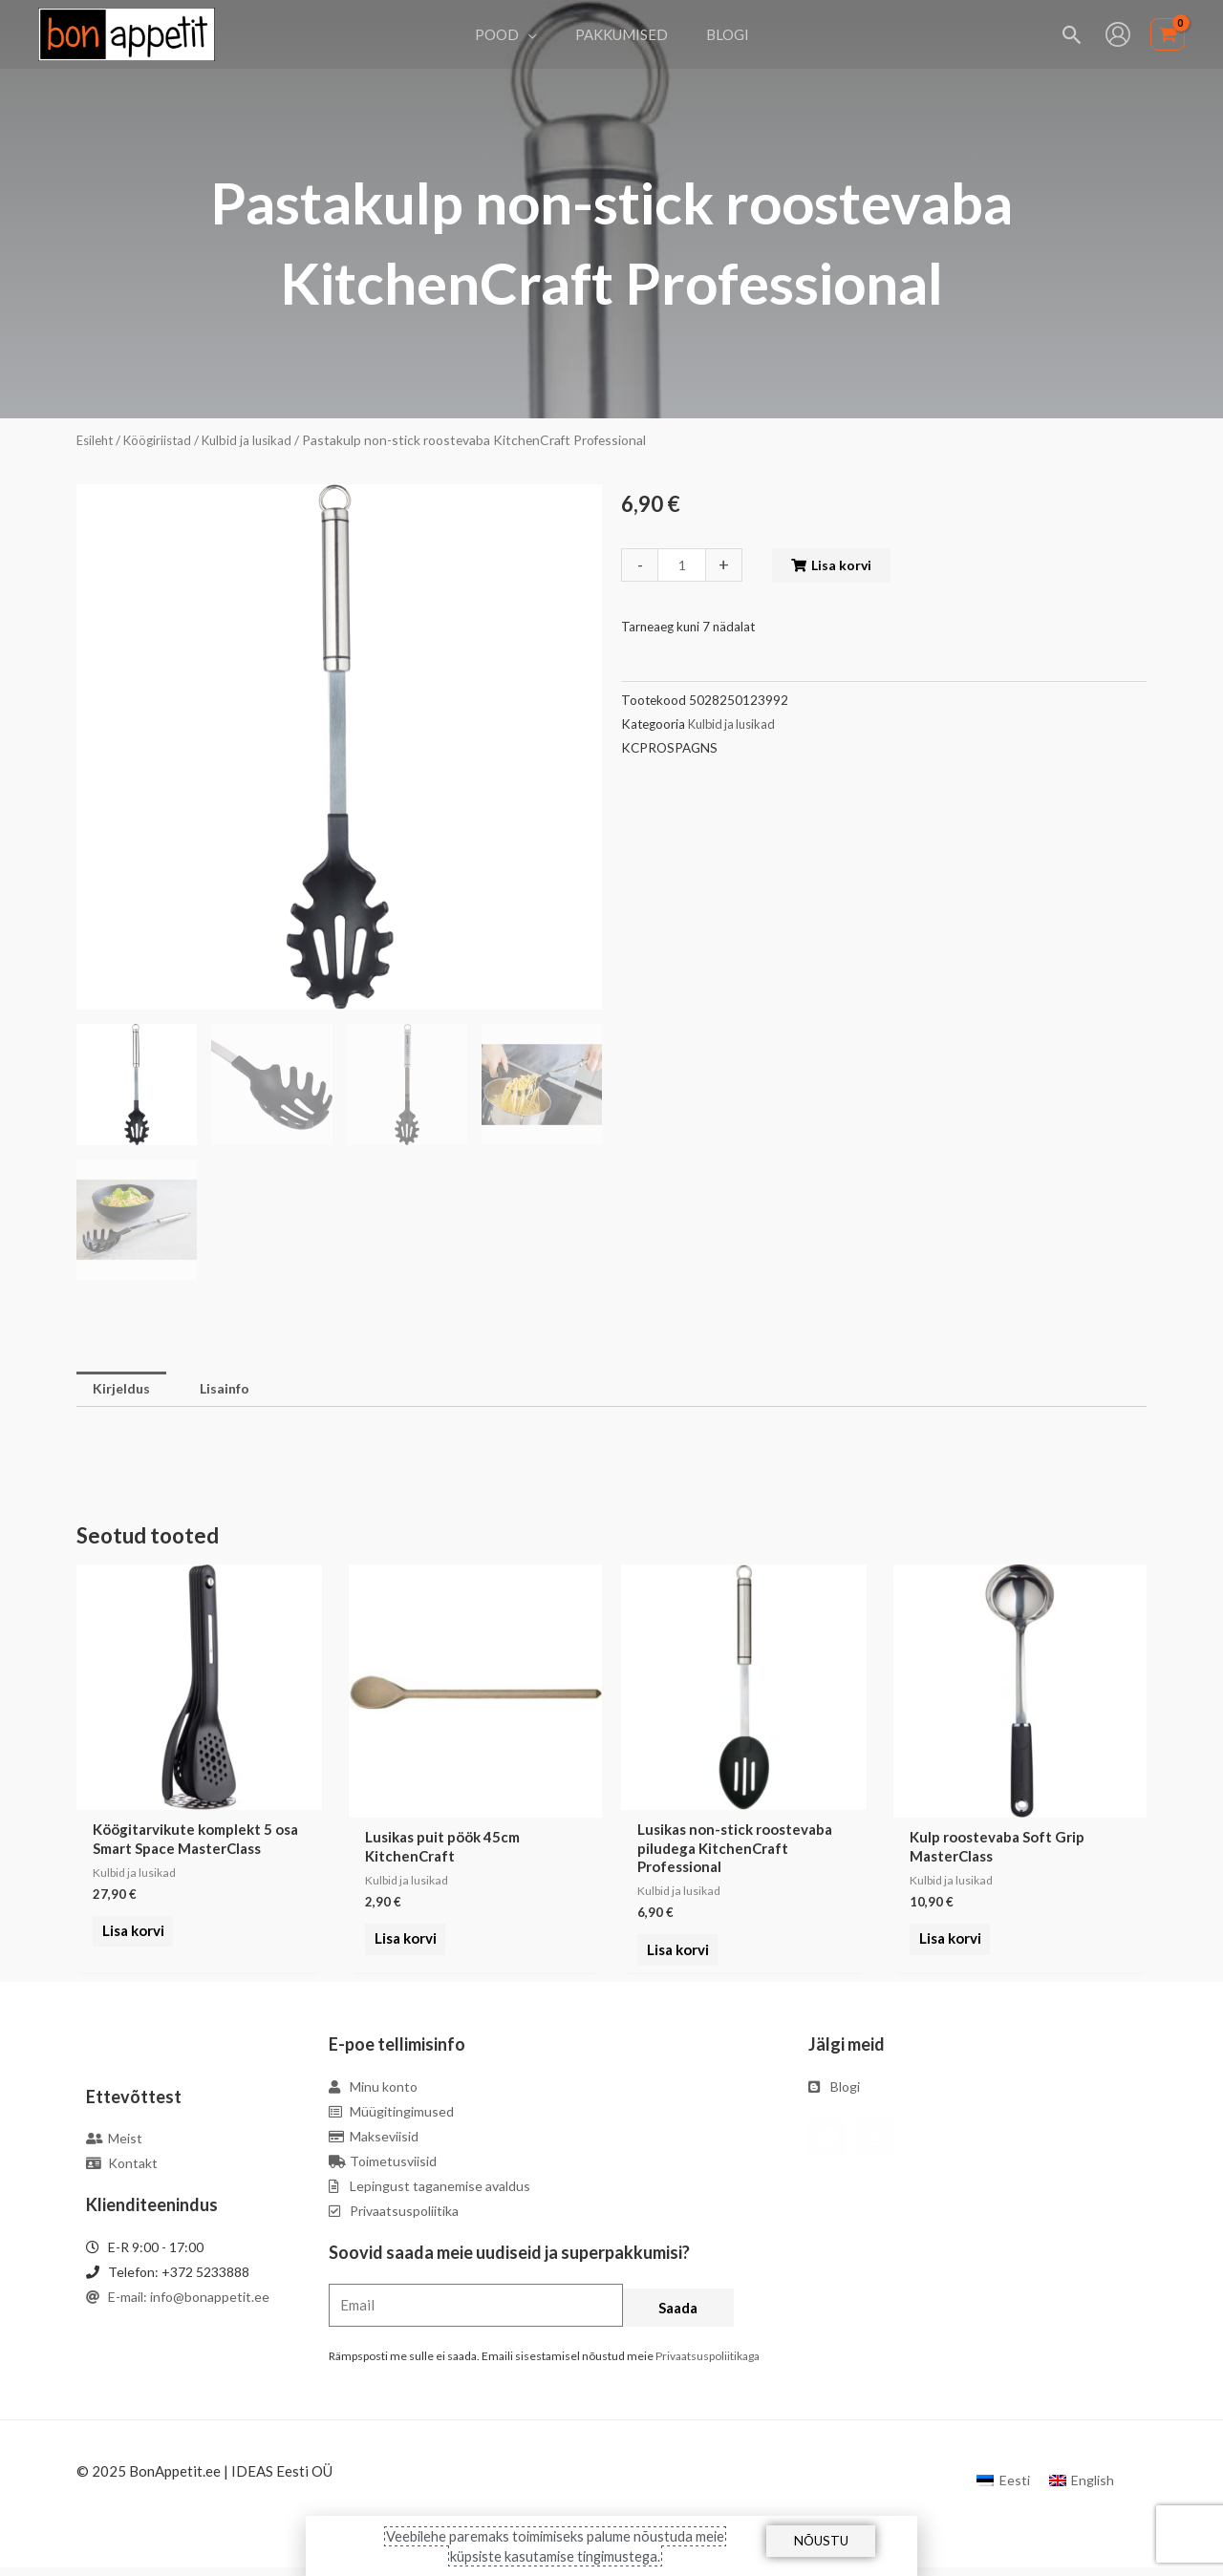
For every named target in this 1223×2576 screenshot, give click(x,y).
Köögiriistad (163, 440)
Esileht (96, 440)
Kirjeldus (123, 1389)
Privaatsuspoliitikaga (707, 2364)
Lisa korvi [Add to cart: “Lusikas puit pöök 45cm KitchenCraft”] (402, 1940)
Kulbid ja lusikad (257, 440)
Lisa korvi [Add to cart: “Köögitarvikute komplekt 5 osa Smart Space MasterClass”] (129, 1940)
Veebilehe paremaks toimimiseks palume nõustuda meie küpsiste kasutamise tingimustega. (555, 2545)
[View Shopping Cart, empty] (1167, 35)
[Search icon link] (1072, 35)
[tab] (123, 1390)
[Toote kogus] (683, 565)
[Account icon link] (1118, 34)
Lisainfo (231, 1389)
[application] (537, 34)
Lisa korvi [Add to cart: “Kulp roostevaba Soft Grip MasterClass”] (946, 1940)
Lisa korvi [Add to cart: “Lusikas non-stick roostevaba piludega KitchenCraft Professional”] (674, 1960)
